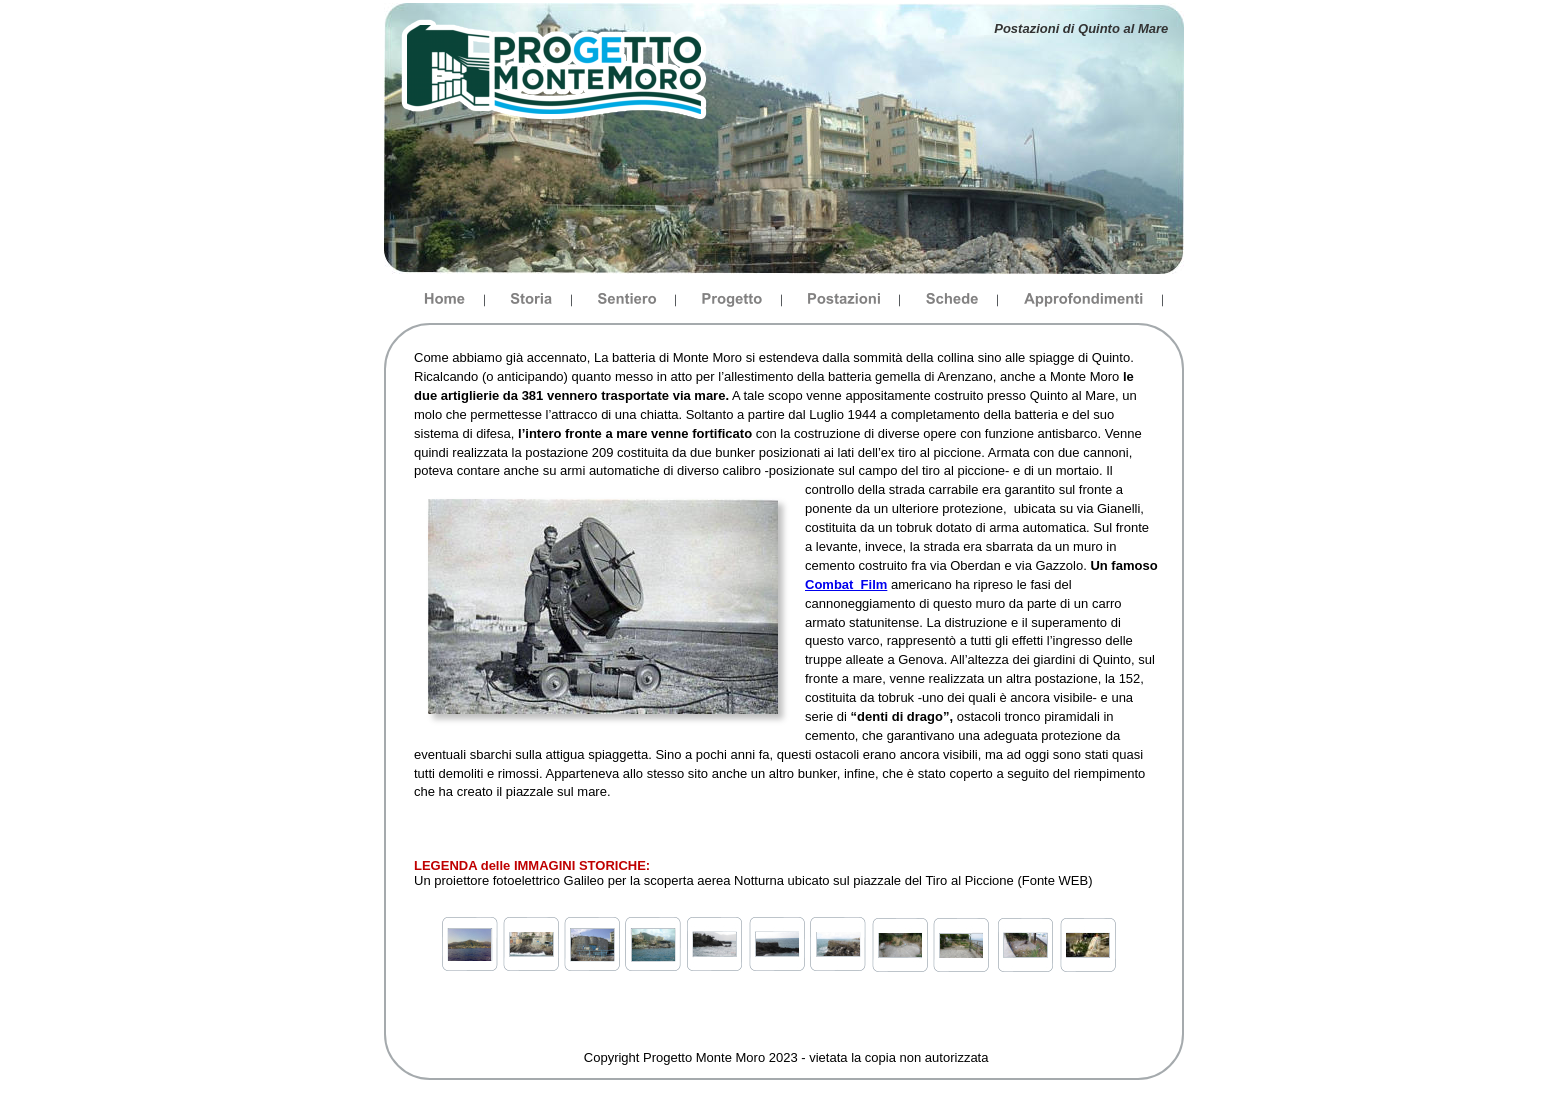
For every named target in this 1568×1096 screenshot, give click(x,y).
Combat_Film (846, 584)
